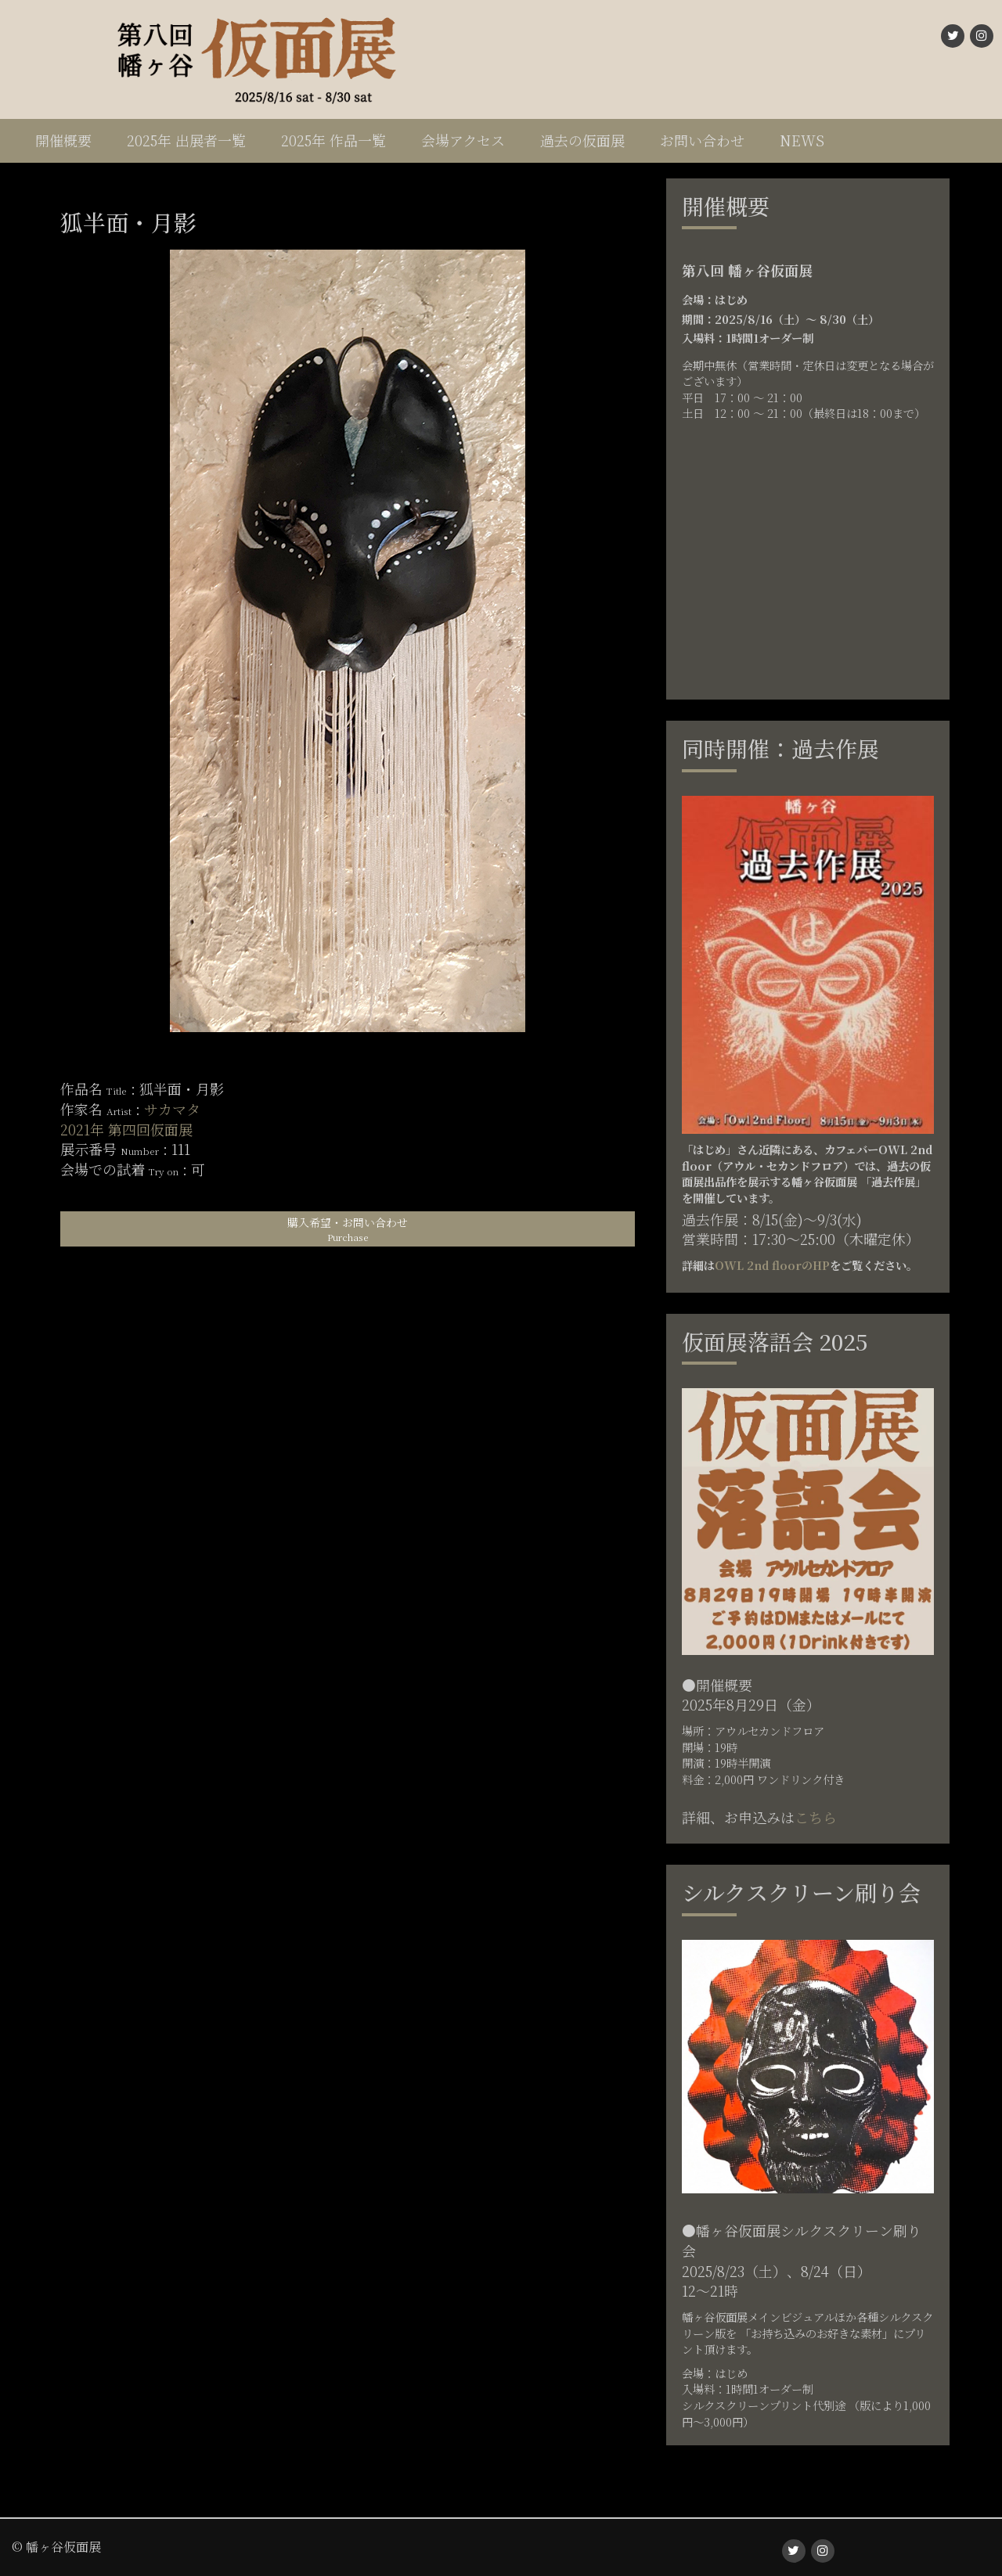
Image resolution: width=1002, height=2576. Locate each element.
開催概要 (63, 140)
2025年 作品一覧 (333, 140)
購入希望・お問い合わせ (347, 1228)
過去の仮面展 (582, 140)
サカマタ (172, 1109)
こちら (816, 1817)
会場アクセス (463, 140)
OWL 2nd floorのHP (772, 1265)
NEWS (802, 140)
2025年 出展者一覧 (186, 140)
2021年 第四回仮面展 (126, 1129)
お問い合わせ (702, 140)
